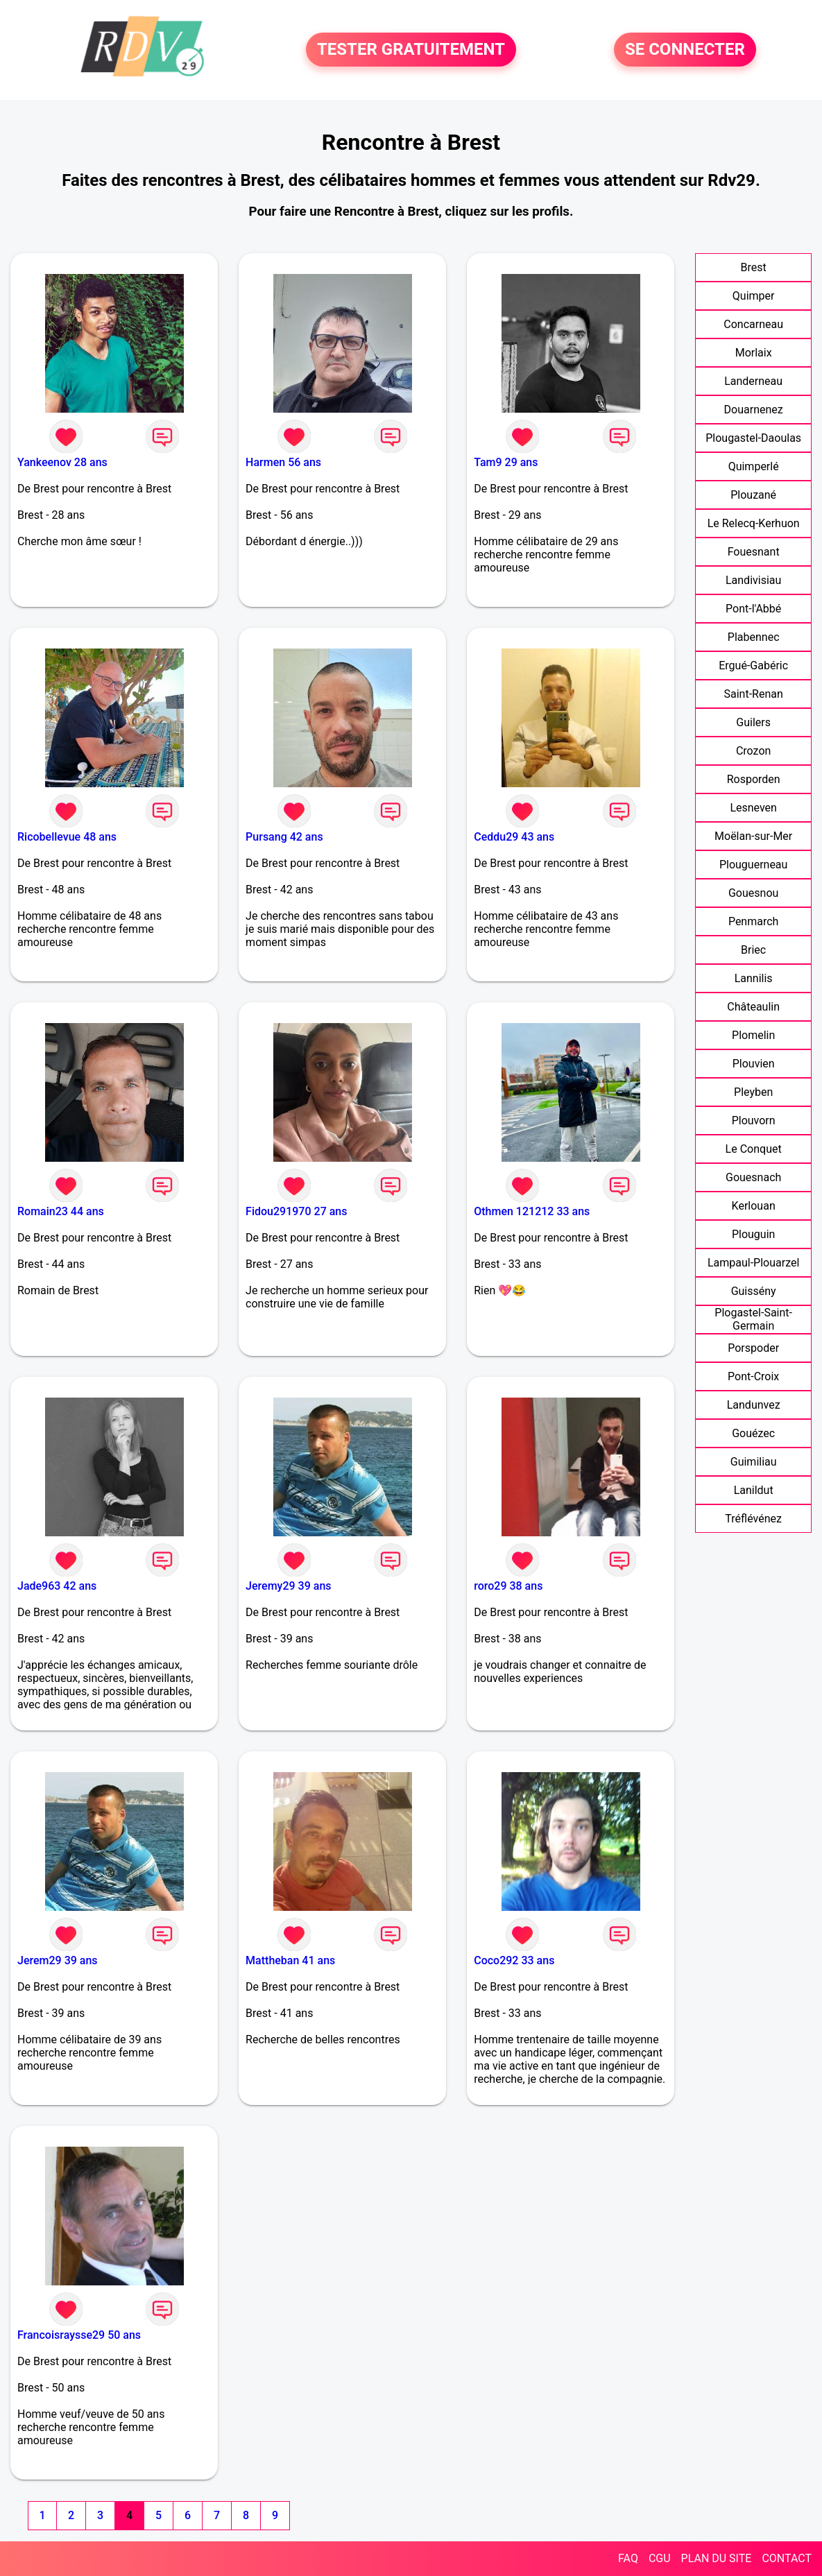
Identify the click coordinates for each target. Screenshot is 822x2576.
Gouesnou (753, 893)
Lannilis (754, 978)
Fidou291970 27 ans (296, 1211)
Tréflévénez (753, 1518)
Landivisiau (753, 580)
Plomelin (753, 1035)
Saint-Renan (753, 694)
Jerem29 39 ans (57, 1960)
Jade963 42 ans (56, 1585)
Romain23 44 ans (60, 1211)
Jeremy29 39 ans (288, 1585)
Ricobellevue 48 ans (67, 836)
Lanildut (753, 1490)
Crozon (753, 750)
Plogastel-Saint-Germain (753, 1319)
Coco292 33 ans (514, 1960)
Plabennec (754, 637)
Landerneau (753, 381)
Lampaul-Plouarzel (753, 1262)
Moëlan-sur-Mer (753, 836)
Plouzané (753, 494)
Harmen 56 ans (283, 462)
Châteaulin (753, 1006)
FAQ (628, 2558)
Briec (753, 949)
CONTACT (787, 2558)
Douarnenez (753, 409)
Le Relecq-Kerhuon (754, 523)
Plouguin (753, 1234)
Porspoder (753, 1348)
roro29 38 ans (508, 1585)
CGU (660, 2558)
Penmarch (753, 921)
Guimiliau (753, 1461)
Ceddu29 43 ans (514, 836)
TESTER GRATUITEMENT (411, 50)
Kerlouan (754, 1205)
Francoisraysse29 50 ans (79, 2335)
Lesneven (753, 807)
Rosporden (753, 779)
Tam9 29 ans (506, 462)
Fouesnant (754, 551)
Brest (754, 267)
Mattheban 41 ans (290, 1960)
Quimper (754, 295)
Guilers (753, 722)
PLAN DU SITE (716, 2558)
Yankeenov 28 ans (62, 462)
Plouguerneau (753, 864)
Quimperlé (753, 466)
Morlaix (753, 352)
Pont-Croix (753, 1376)
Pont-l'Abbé (753, 608)
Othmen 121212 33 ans (532, 1211)
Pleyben (753, 1092)
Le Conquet (754, 1149)
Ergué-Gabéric (753, 665)
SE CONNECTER (685, 50)
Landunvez (753, 1404)
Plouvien (754, 1063)
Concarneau (753, 324)
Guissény (753, 1291)
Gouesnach (753, 1177)
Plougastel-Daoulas (753, 438)
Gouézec (753, 1433)
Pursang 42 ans (284, 836)
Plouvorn (754, 1120)
